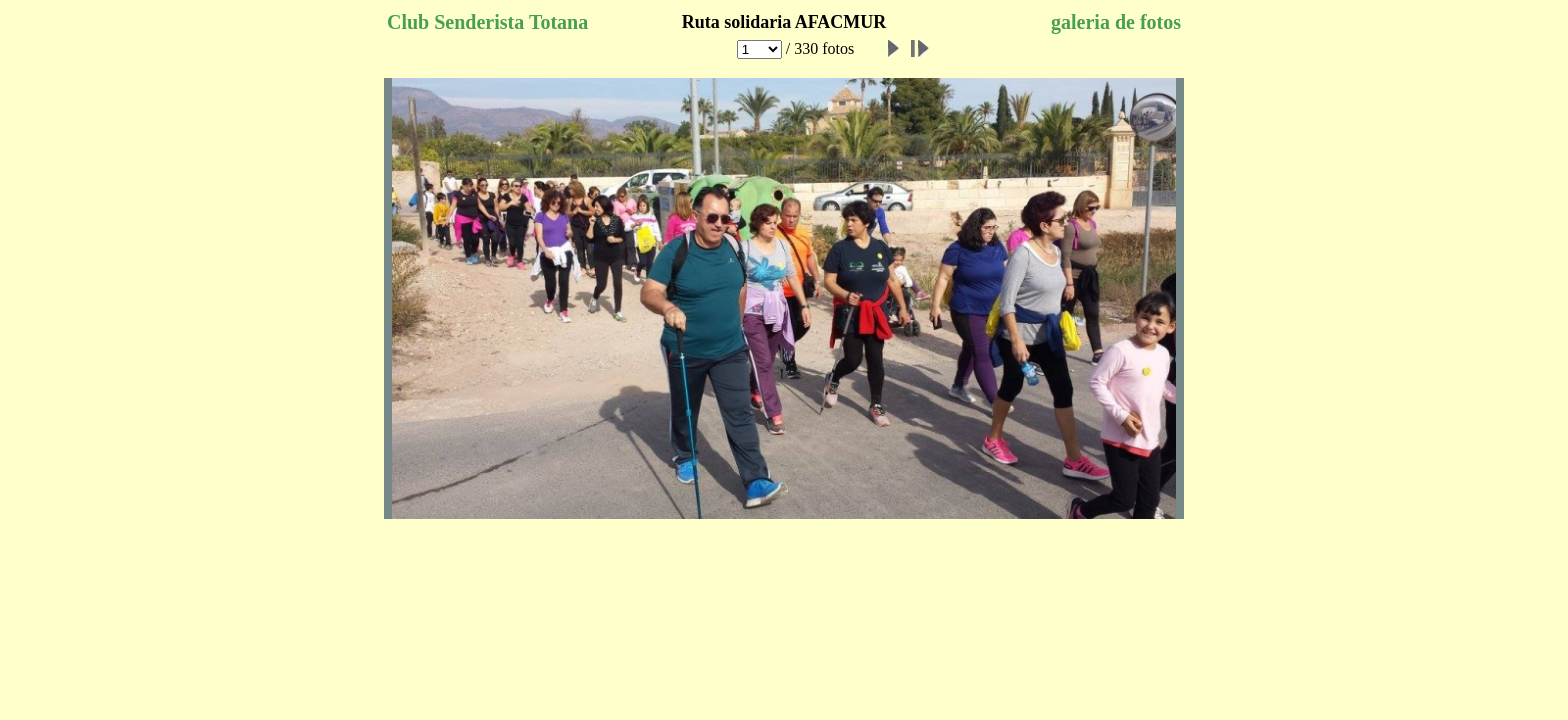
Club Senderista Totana (487, 22)
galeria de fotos (1116, 22)
